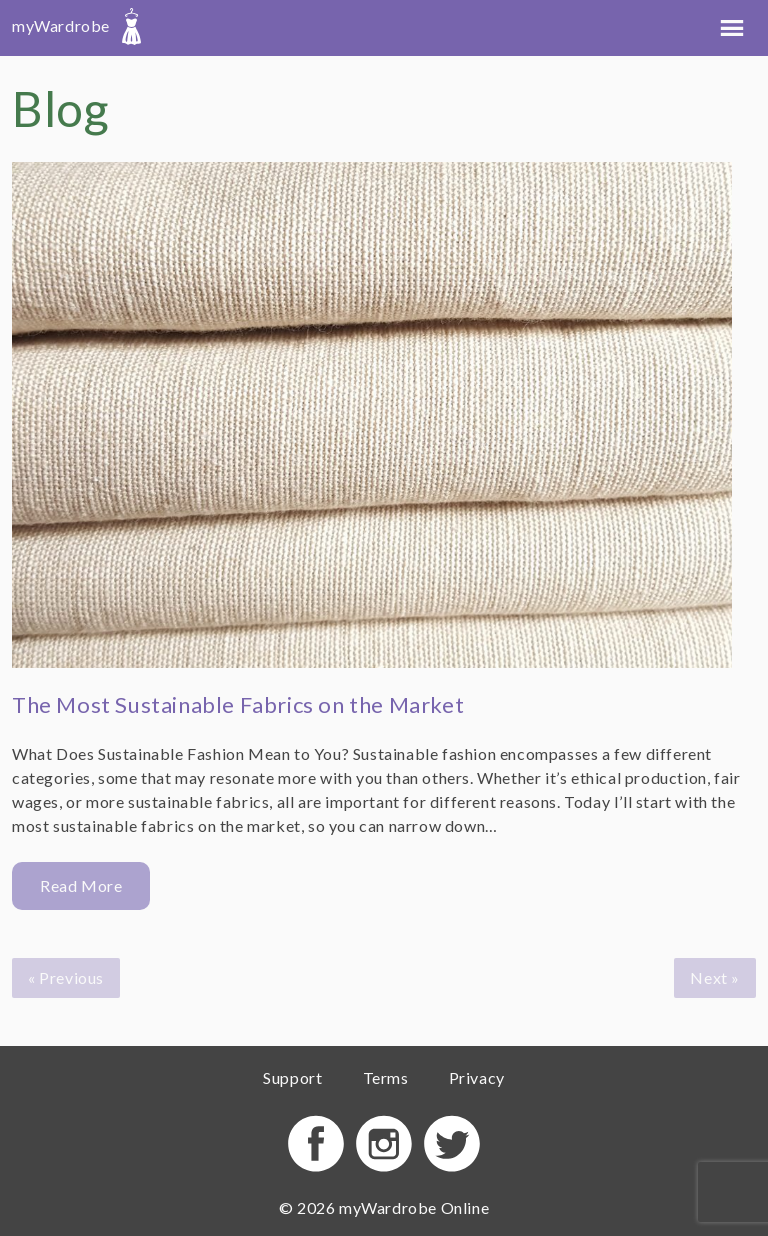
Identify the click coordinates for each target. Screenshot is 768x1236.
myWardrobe (76, 25)
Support (292, 1077)
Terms (386, 1077)
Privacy (477, 1077)
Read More (81, 885)
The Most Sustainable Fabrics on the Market (238, 704)
